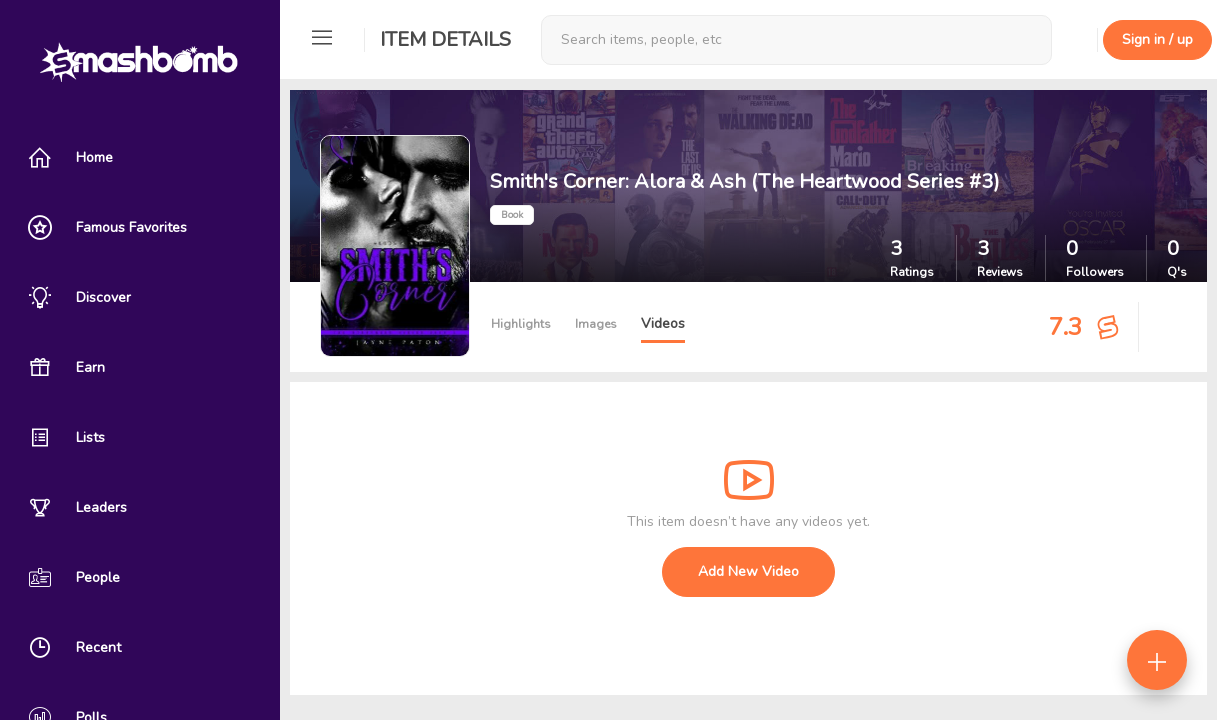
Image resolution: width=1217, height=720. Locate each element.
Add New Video (748, 571)
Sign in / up (1157, 39)
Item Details (445, 39)
